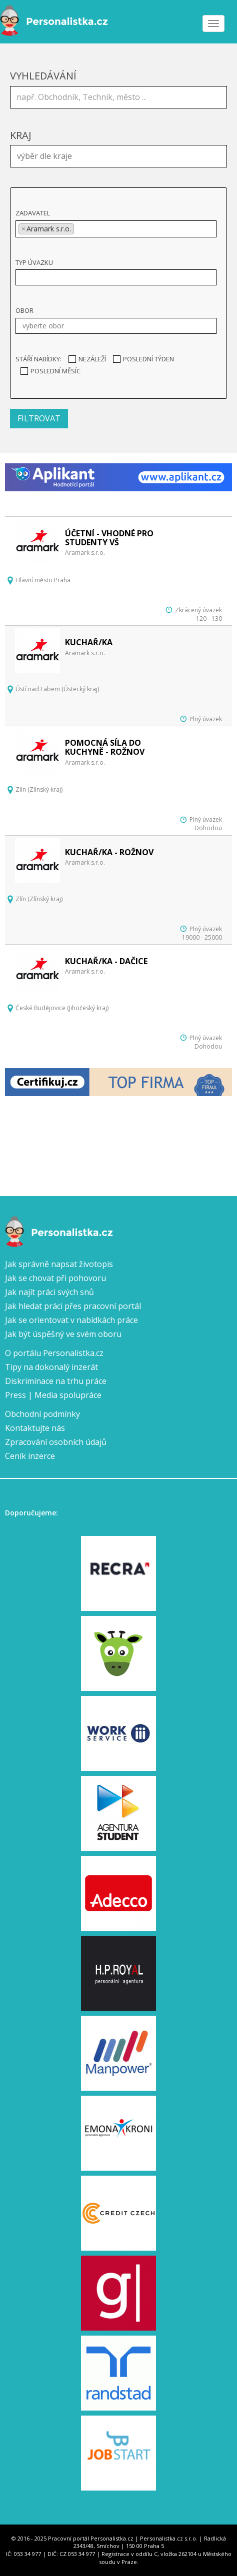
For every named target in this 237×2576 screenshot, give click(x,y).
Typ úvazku (34, 262)
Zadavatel (33, 212)
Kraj (21, 135)
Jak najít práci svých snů (49, 1292)
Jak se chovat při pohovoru (55, 1278)
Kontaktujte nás (35, 1427)
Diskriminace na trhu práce (55, 1380)
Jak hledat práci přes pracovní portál (73, 1305)
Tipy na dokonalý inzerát (51, 1366)
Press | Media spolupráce (53, 1394)
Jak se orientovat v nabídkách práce (71, 1319)
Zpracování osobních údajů (55, 1441)
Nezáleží (87, 358)
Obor (25, 310)
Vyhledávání (43, 75)
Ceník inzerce (30, 1455)
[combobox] (118, 156)
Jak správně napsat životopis (59, 1264)
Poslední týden (143, 358)
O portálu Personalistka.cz (54, 1352)
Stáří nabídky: (39, 358)
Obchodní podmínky (42, 1413)
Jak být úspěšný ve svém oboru (63, 1333)
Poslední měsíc (50, 370)
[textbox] (121, 155)
